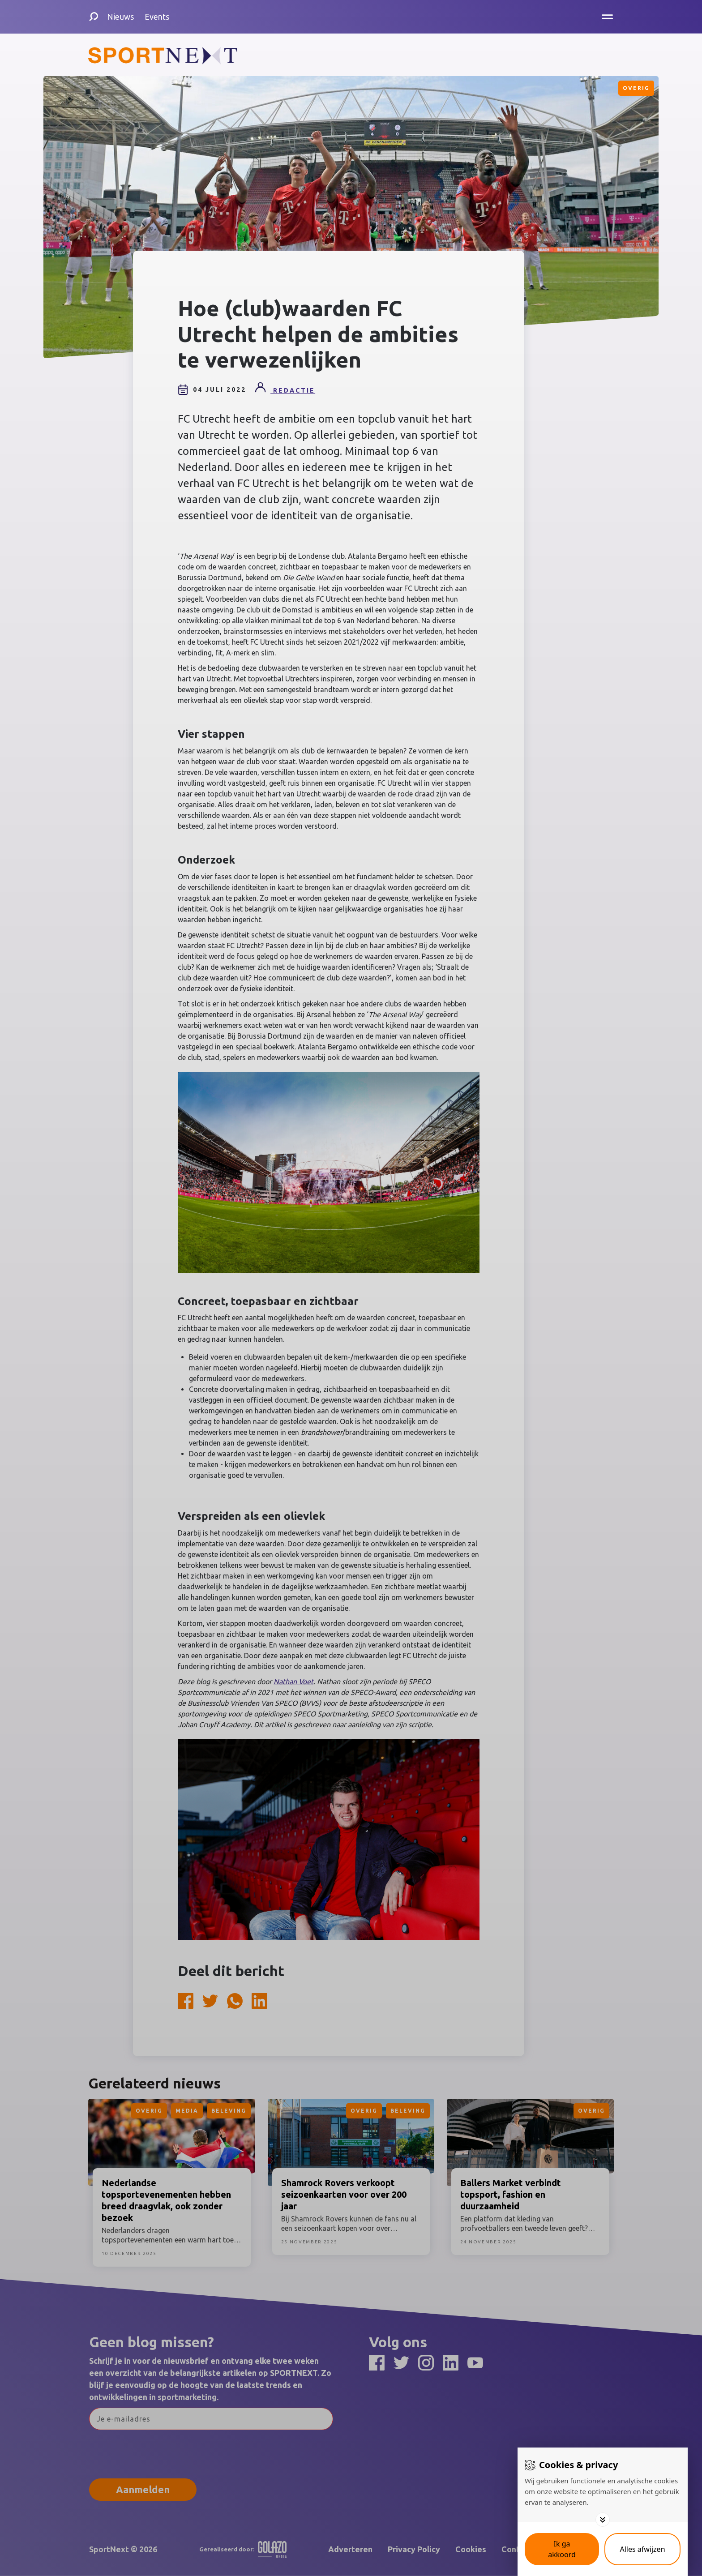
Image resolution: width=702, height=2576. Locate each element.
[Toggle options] (602, 2519)
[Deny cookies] (642, 2549)
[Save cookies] (562, 2549)
